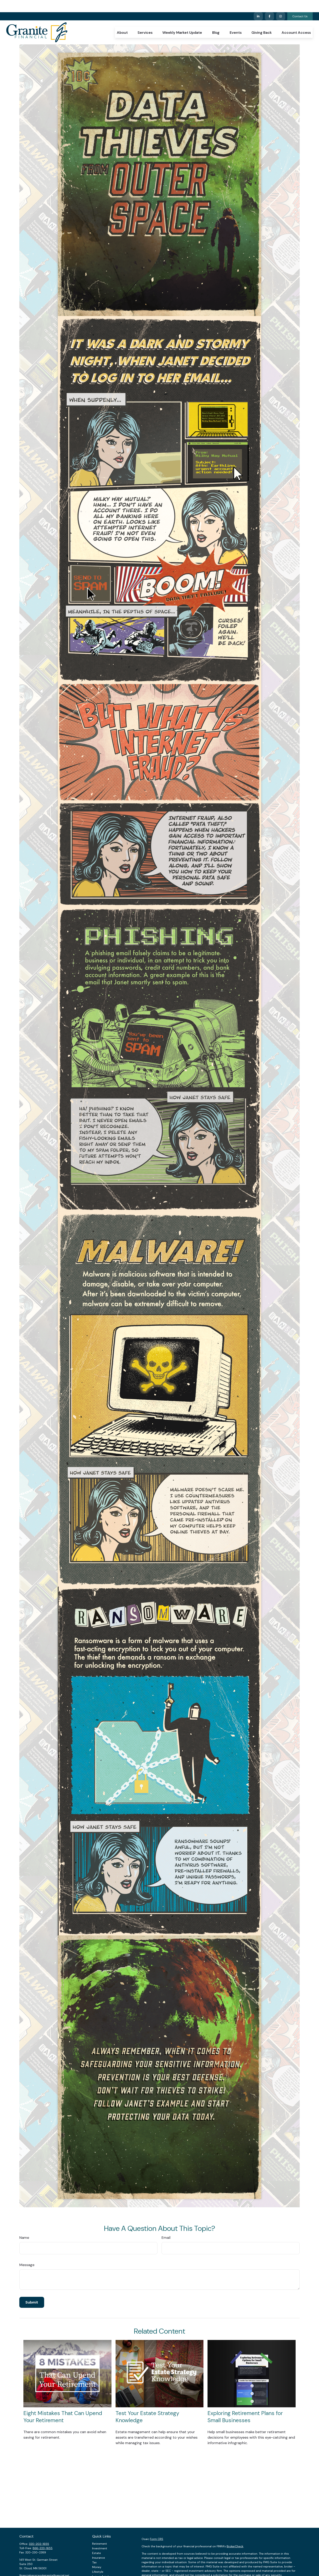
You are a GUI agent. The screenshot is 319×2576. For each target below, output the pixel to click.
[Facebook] (269, 4)
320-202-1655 (39, 2531)
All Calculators (101, 2573)
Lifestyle (97, 2559)
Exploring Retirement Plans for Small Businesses (245, 2404)
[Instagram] (36, 2570)
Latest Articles (101, 2564)
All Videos (98, 2569)
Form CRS (156, 2527)
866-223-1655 (42, 2536)
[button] (122, 20)
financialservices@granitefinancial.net (44, 2563)
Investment (99, 2536)
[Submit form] (31, 2290)
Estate (96, 2541)
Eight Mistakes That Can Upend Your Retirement (62, 2404)
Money (96, 2555)
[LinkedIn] (258, 4)
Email (166, 2225)
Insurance (98, 2545)
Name (24, 2225)
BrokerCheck (235, 2534)
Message (26, 2252)
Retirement (99, 2531)
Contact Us (300, 4)
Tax (94, 2550)
